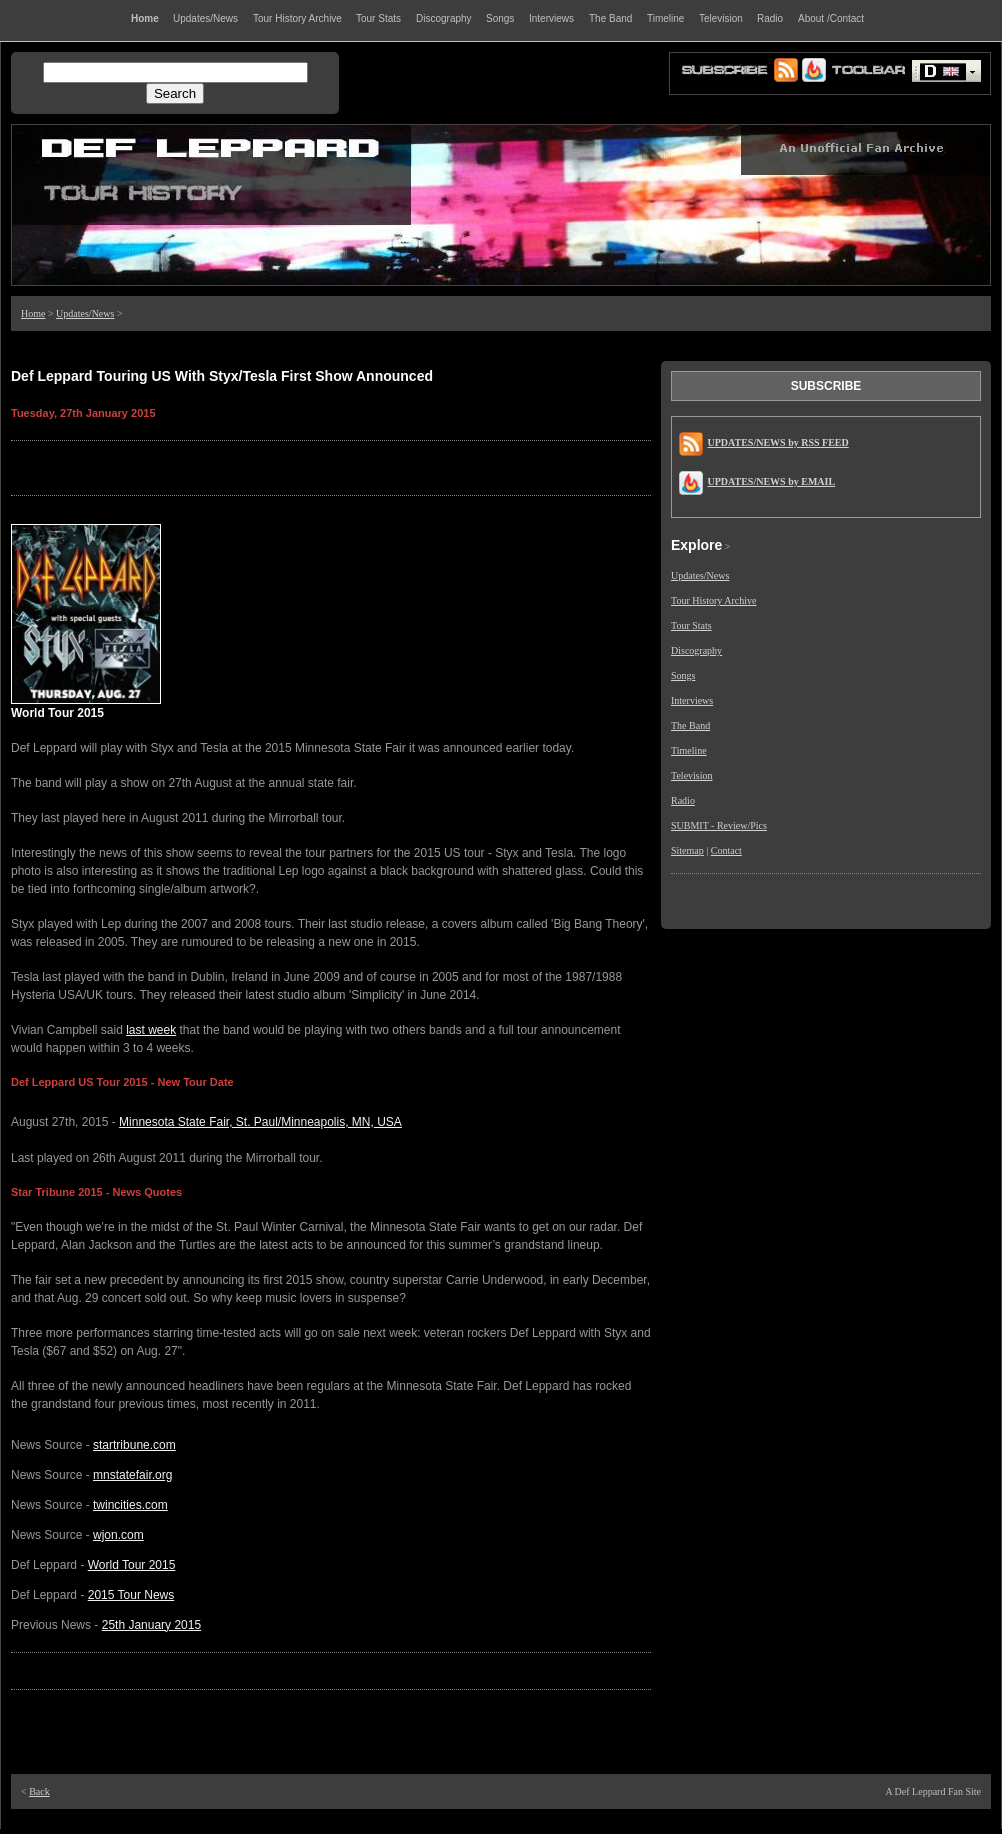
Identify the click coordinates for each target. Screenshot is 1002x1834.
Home (33, 313)
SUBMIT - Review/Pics (719, 825)
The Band (690, 725)
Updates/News (85, 313)
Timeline (689, 750)
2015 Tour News (131, 1595)
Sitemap (687, 850)
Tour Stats (691, 625)
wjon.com (118, 1535)
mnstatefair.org (132, 1475)
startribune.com (134, 1445)
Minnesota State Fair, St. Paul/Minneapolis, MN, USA (260, 1122)
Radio (683, 800)
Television (692, 775)
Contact (726, 850)
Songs (683, 675)
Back (39, 1791)
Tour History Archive (713, 600)
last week (151, 1030)
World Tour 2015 (132, 1565)
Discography (696, 650)
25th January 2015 (151, 1625)
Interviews (692, 700)
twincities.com (130, 1505)
